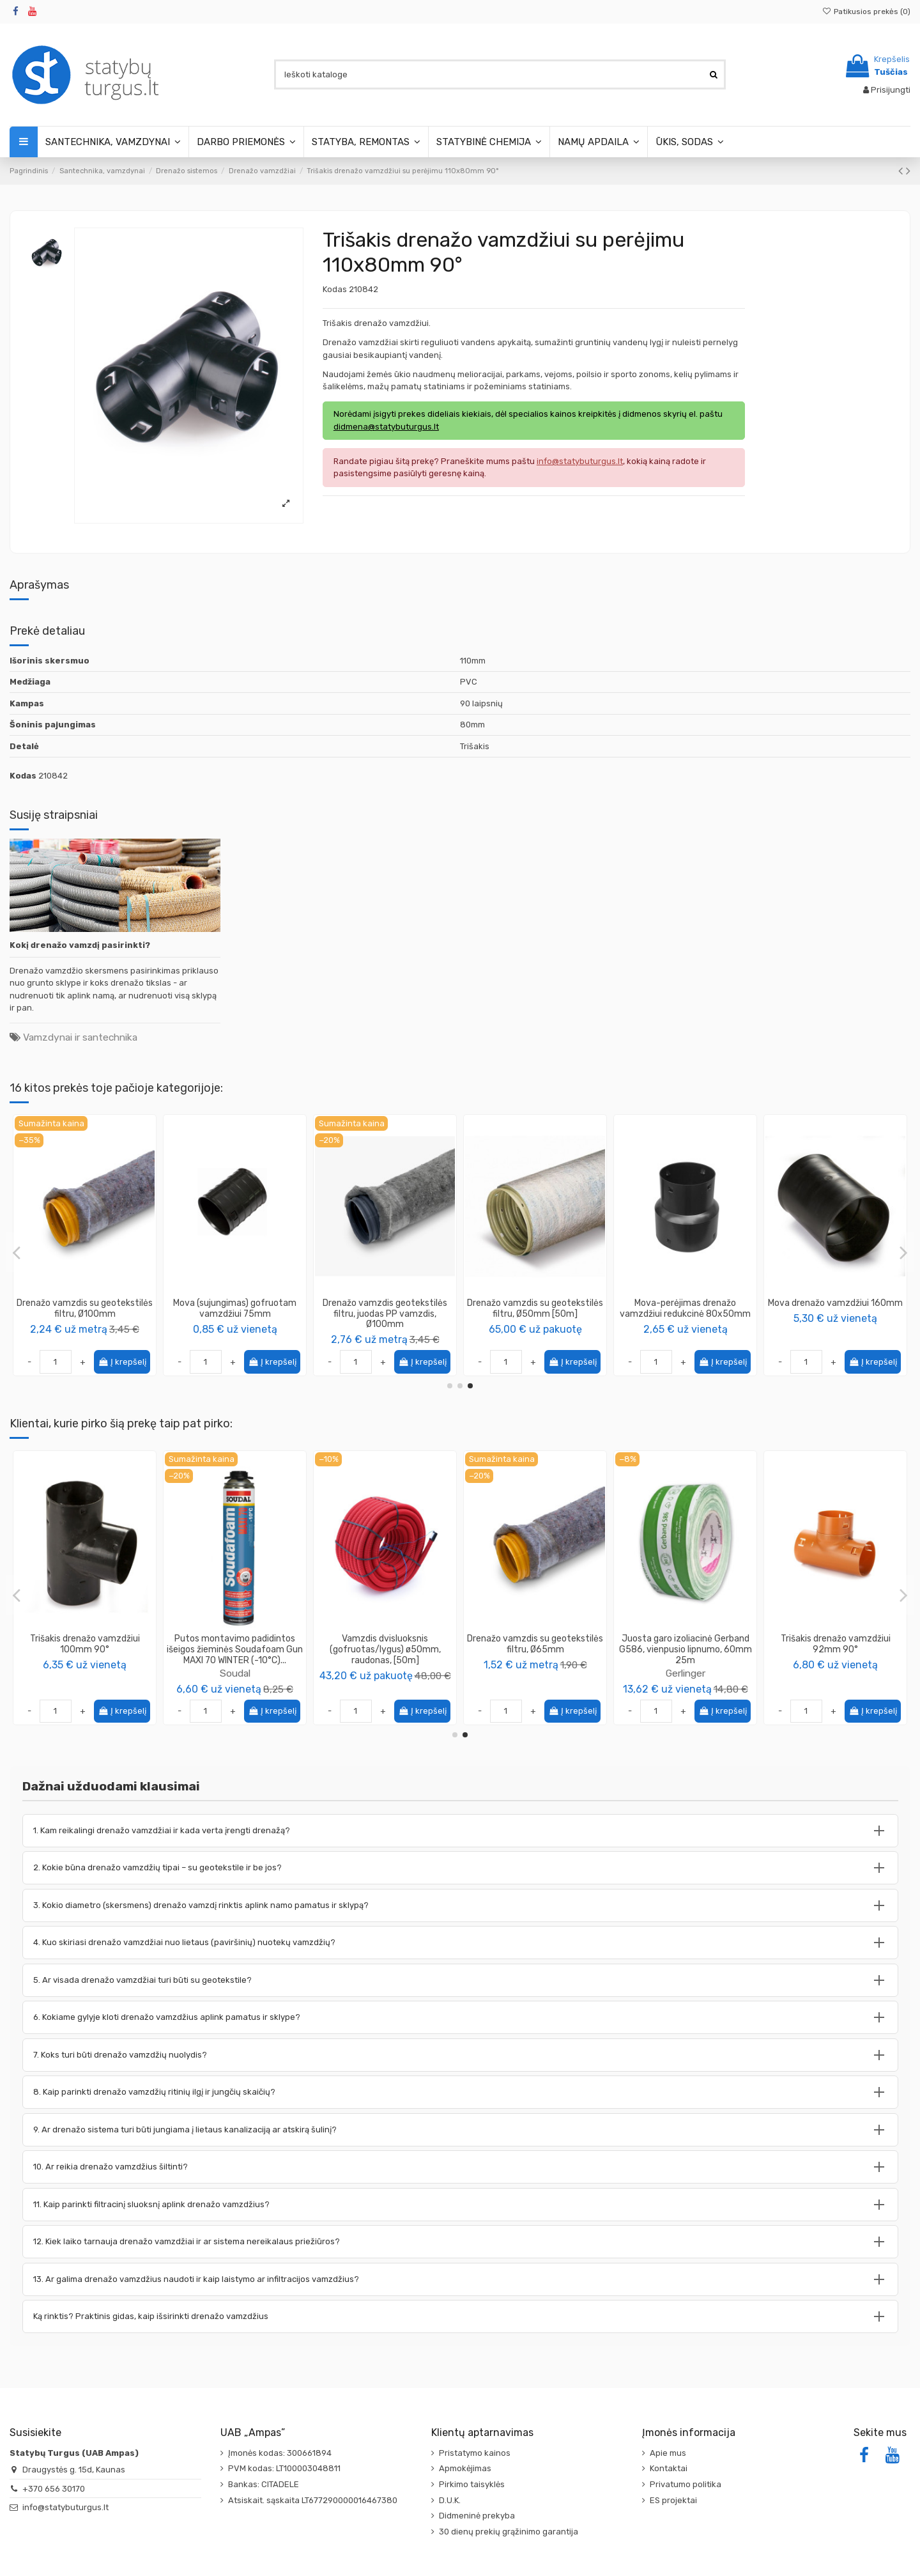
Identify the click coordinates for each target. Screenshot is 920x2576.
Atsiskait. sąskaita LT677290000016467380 (312, 2500)
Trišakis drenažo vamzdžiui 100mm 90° (685, 1644)
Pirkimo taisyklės (472, 2484)
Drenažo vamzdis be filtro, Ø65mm (685, 1308)
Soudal (835, 1673)
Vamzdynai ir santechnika (80, 1037)
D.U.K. (450, 2500)
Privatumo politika (685, 2484)
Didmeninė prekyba (477, 2515)
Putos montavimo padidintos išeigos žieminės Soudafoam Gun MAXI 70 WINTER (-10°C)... (835, 1649)
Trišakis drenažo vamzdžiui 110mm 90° (85, 1644)
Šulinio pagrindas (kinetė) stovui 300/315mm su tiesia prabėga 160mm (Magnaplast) (385, 1649)
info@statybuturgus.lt (65, 2507)
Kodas (335, 289)
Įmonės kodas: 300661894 (280, 2453)
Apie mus (668, 2453)
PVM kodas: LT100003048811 (284, 2468)
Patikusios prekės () (866, 11)
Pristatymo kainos (474, 2453)
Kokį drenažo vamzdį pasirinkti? (80, 945)
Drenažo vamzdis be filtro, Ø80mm (84, 1308)
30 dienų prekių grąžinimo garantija (508, 2531)
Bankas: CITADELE (263, 2484)
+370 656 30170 (53, 2489)
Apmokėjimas (465, 2468)
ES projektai (673, 2500)
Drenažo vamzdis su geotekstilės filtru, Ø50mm (535, 1308)
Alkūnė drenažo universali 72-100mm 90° (234, 1308)
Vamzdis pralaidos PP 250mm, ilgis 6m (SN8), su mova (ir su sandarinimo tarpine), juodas (535, 1649)
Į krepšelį (122, 1362)
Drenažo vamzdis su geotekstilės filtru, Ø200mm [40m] (385, 1308)
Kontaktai (668, 2468)
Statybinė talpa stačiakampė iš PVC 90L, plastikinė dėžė (235, 1644)
